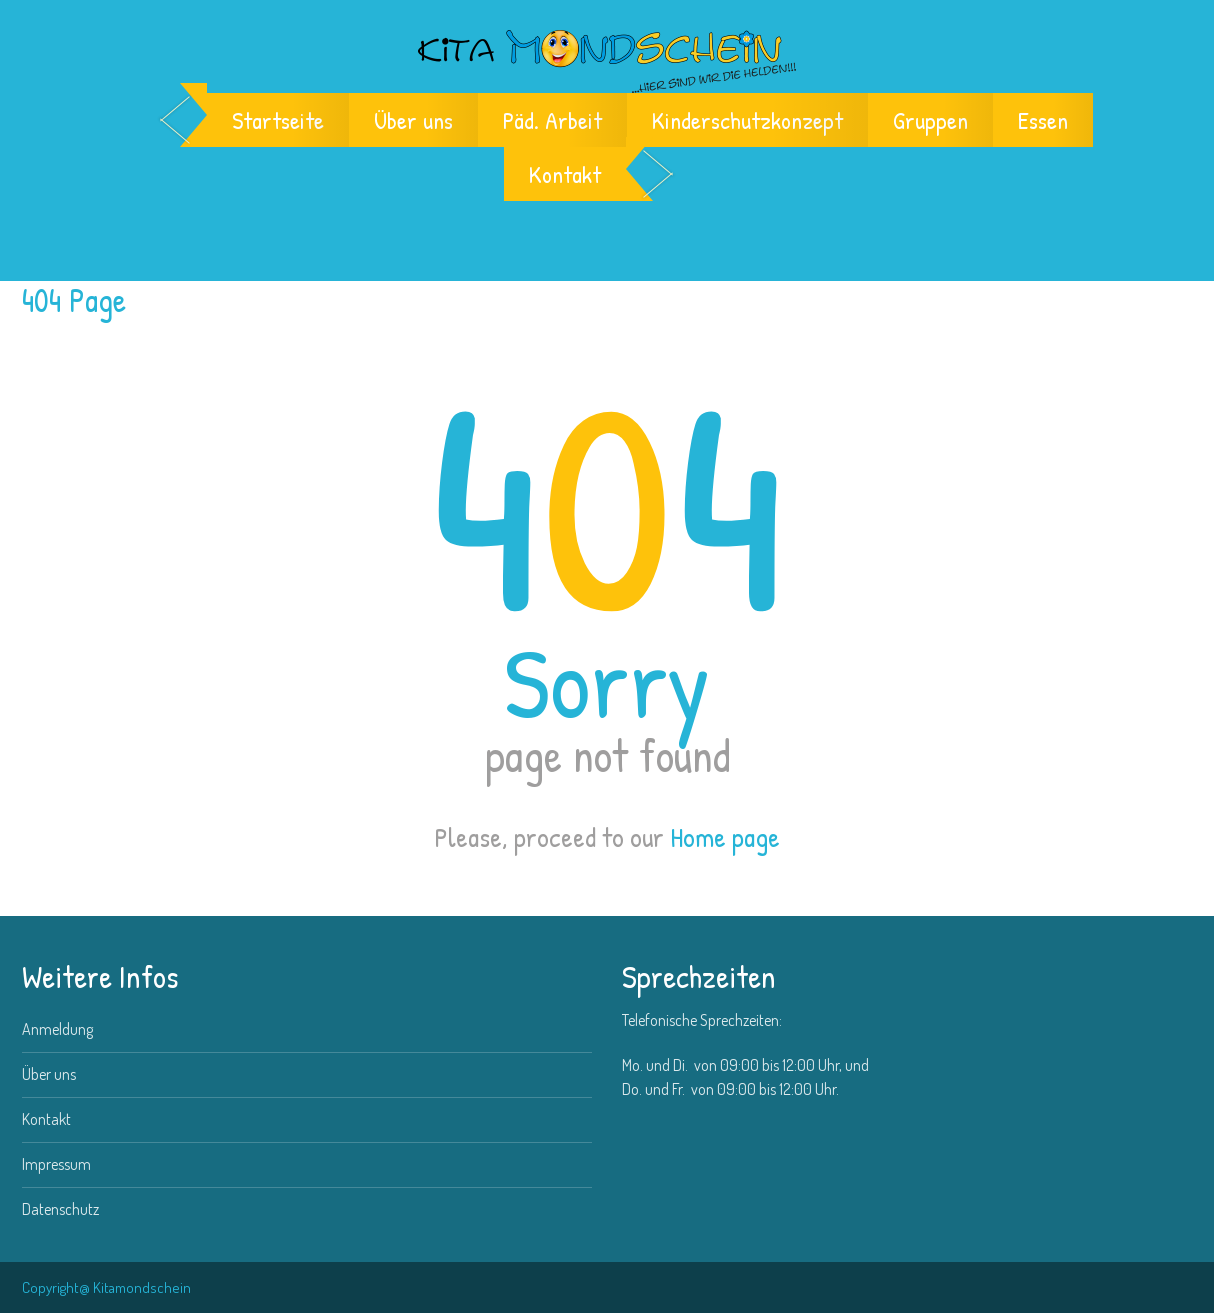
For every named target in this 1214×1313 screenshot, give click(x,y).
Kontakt (565, 174)
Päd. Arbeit (552, 120)
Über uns (413, 120)
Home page (725, 837)
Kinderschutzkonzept (747, 120)
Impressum (56, 1164)
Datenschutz (60, 1209)
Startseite (278, 120)
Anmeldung (57, 1029)
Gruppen (930, 120)
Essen (1043, 120)
